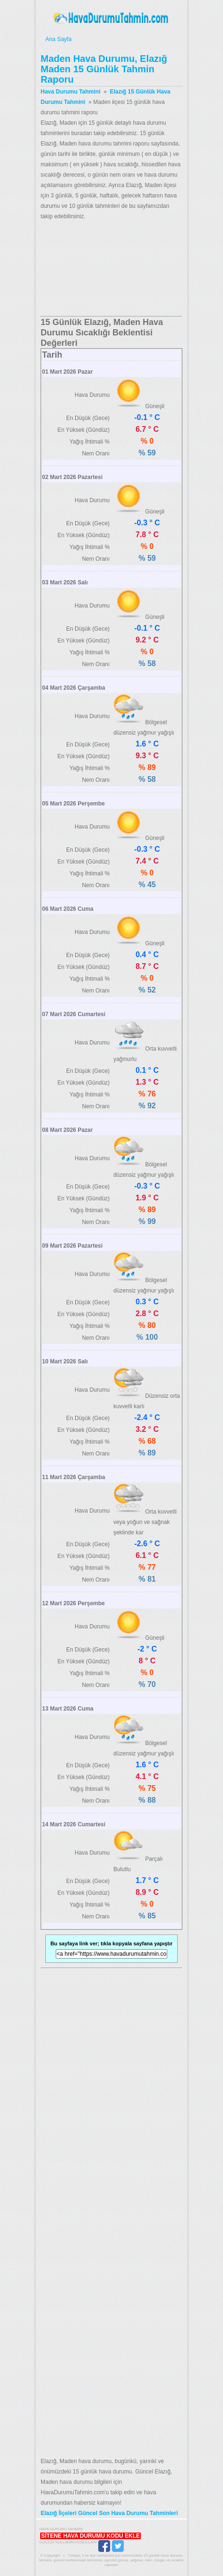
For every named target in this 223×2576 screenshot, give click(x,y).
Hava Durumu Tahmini (111, 18)
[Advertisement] (111, 269)
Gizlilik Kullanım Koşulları (67, 2542)
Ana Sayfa (111, 39)
